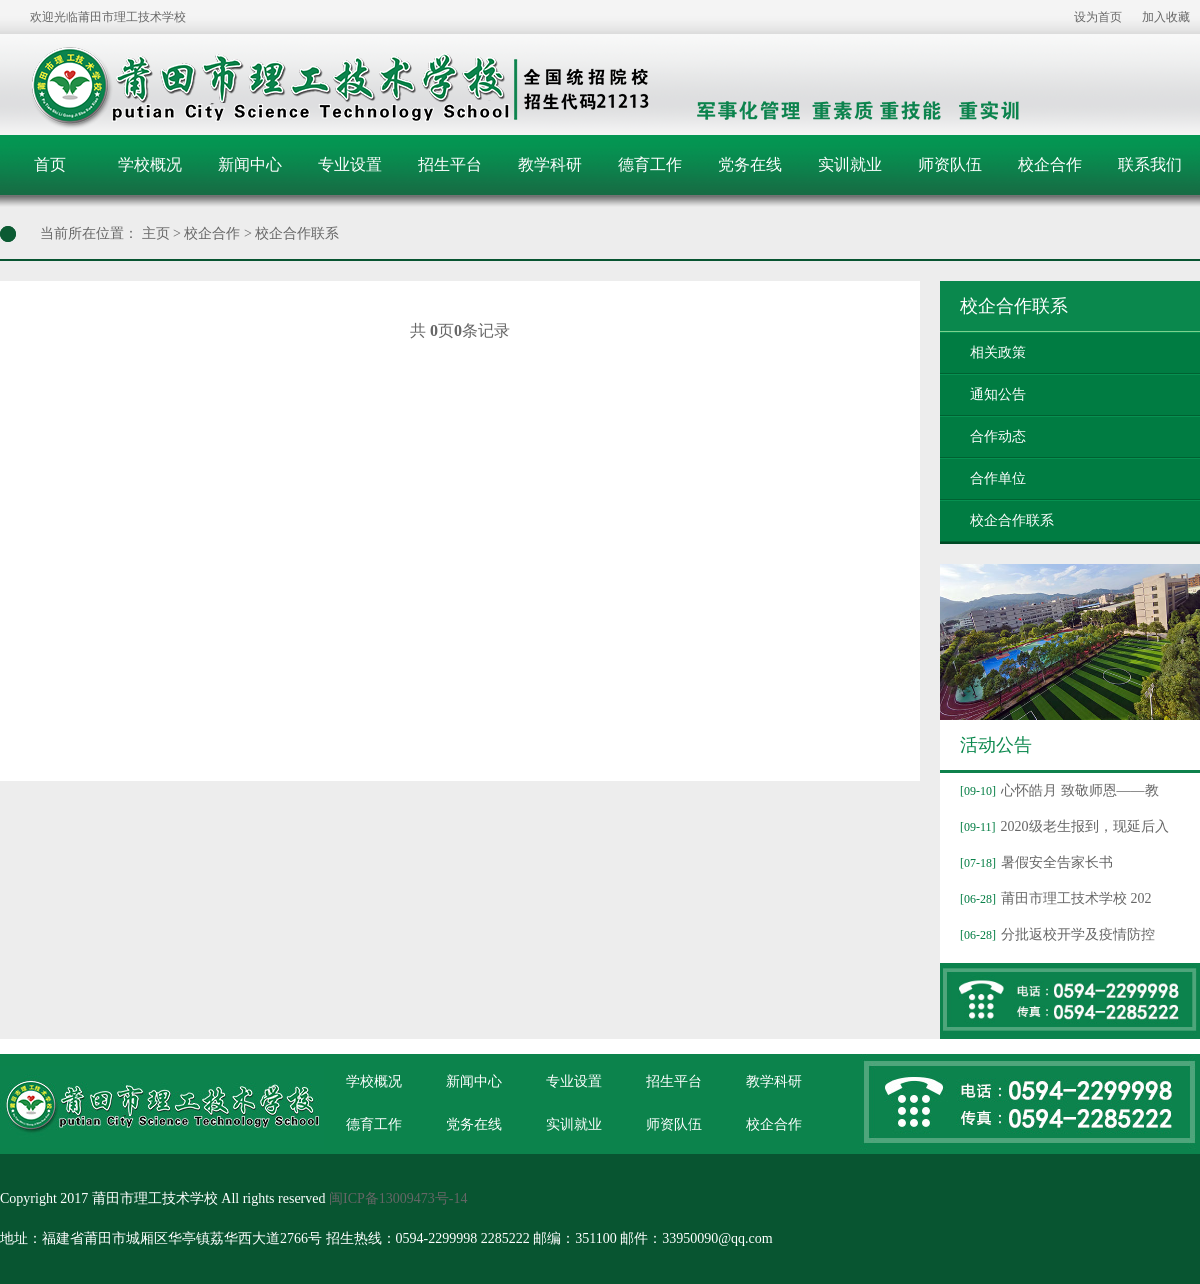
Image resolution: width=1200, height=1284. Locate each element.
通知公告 (998, 394)
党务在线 (750, 164)
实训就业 (850, 164)
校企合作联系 (297, 233)
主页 (156, 233)
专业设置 (350, 164)
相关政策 (998, 352)
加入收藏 (1166, 17)
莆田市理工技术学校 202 (1053, 898)
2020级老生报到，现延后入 (1062, 826)
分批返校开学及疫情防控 (1055, 934)
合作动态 (998, 436)
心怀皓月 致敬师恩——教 (1057, 790)
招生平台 (450, 164)
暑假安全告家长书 (1034, 862)
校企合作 (1050, 164)
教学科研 (550, 164)
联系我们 (1150, 164)
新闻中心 (250, 164)
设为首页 (1098, 17)
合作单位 (998, 478)
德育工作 (650, 164)
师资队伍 (950, 164)
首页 (50, 164)
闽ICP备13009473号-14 (398, 1198)
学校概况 (150, 164)
